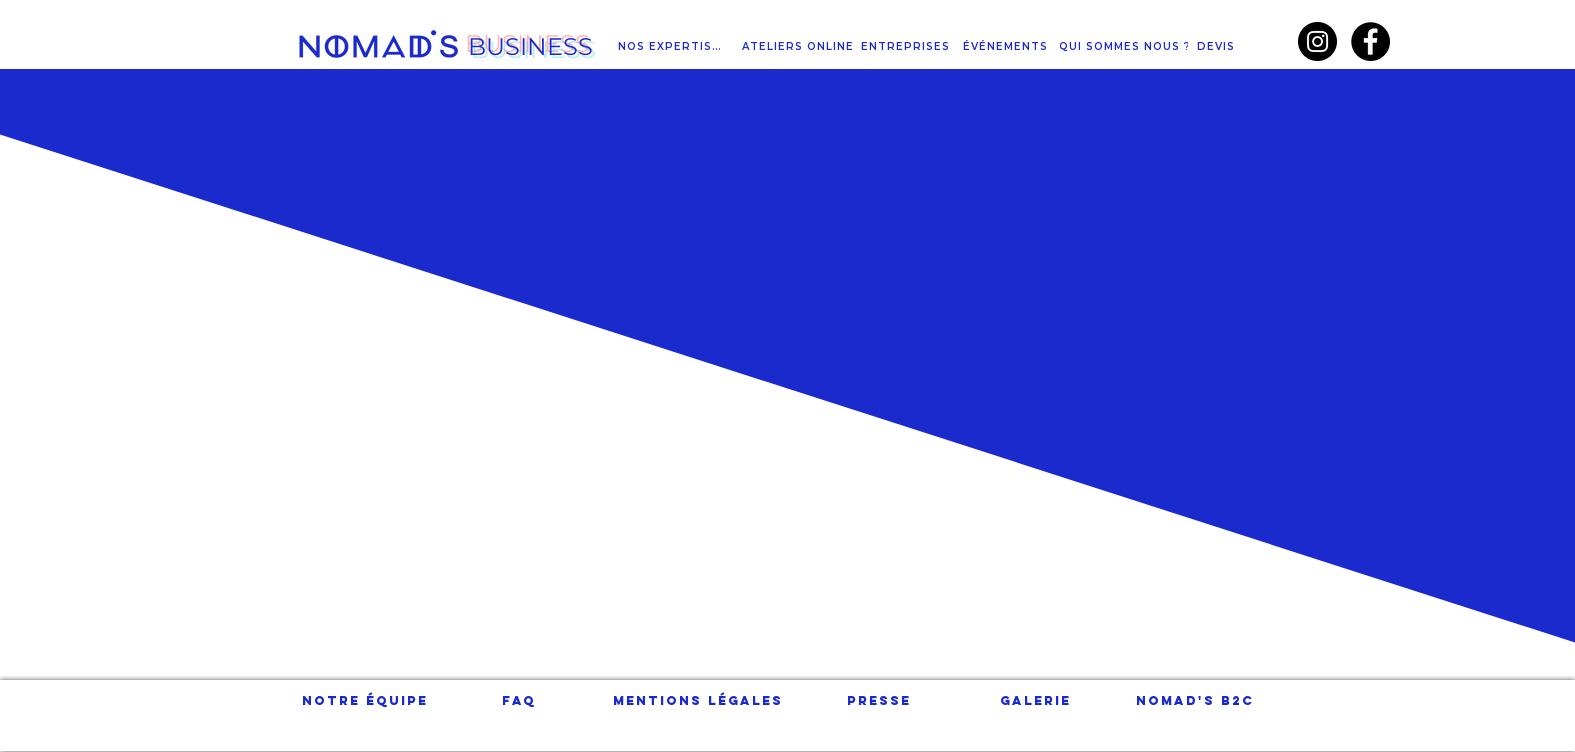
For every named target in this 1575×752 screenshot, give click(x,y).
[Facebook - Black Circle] (1370, 41)
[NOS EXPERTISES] (673, 46)
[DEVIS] (1218, 46)
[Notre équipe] (365, 700)
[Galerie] (1035, 700)
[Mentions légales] (698, 700)
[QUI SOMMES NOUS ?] (1127, 46)
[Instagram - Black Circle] (1317, 41)
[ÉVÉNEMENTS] (1008, 46)
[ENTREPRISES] (908, 46)
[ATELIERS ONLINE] (800, 46)
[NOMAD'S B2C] (1195, 700)
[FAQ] (519, 700)
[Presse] (879, 700)
